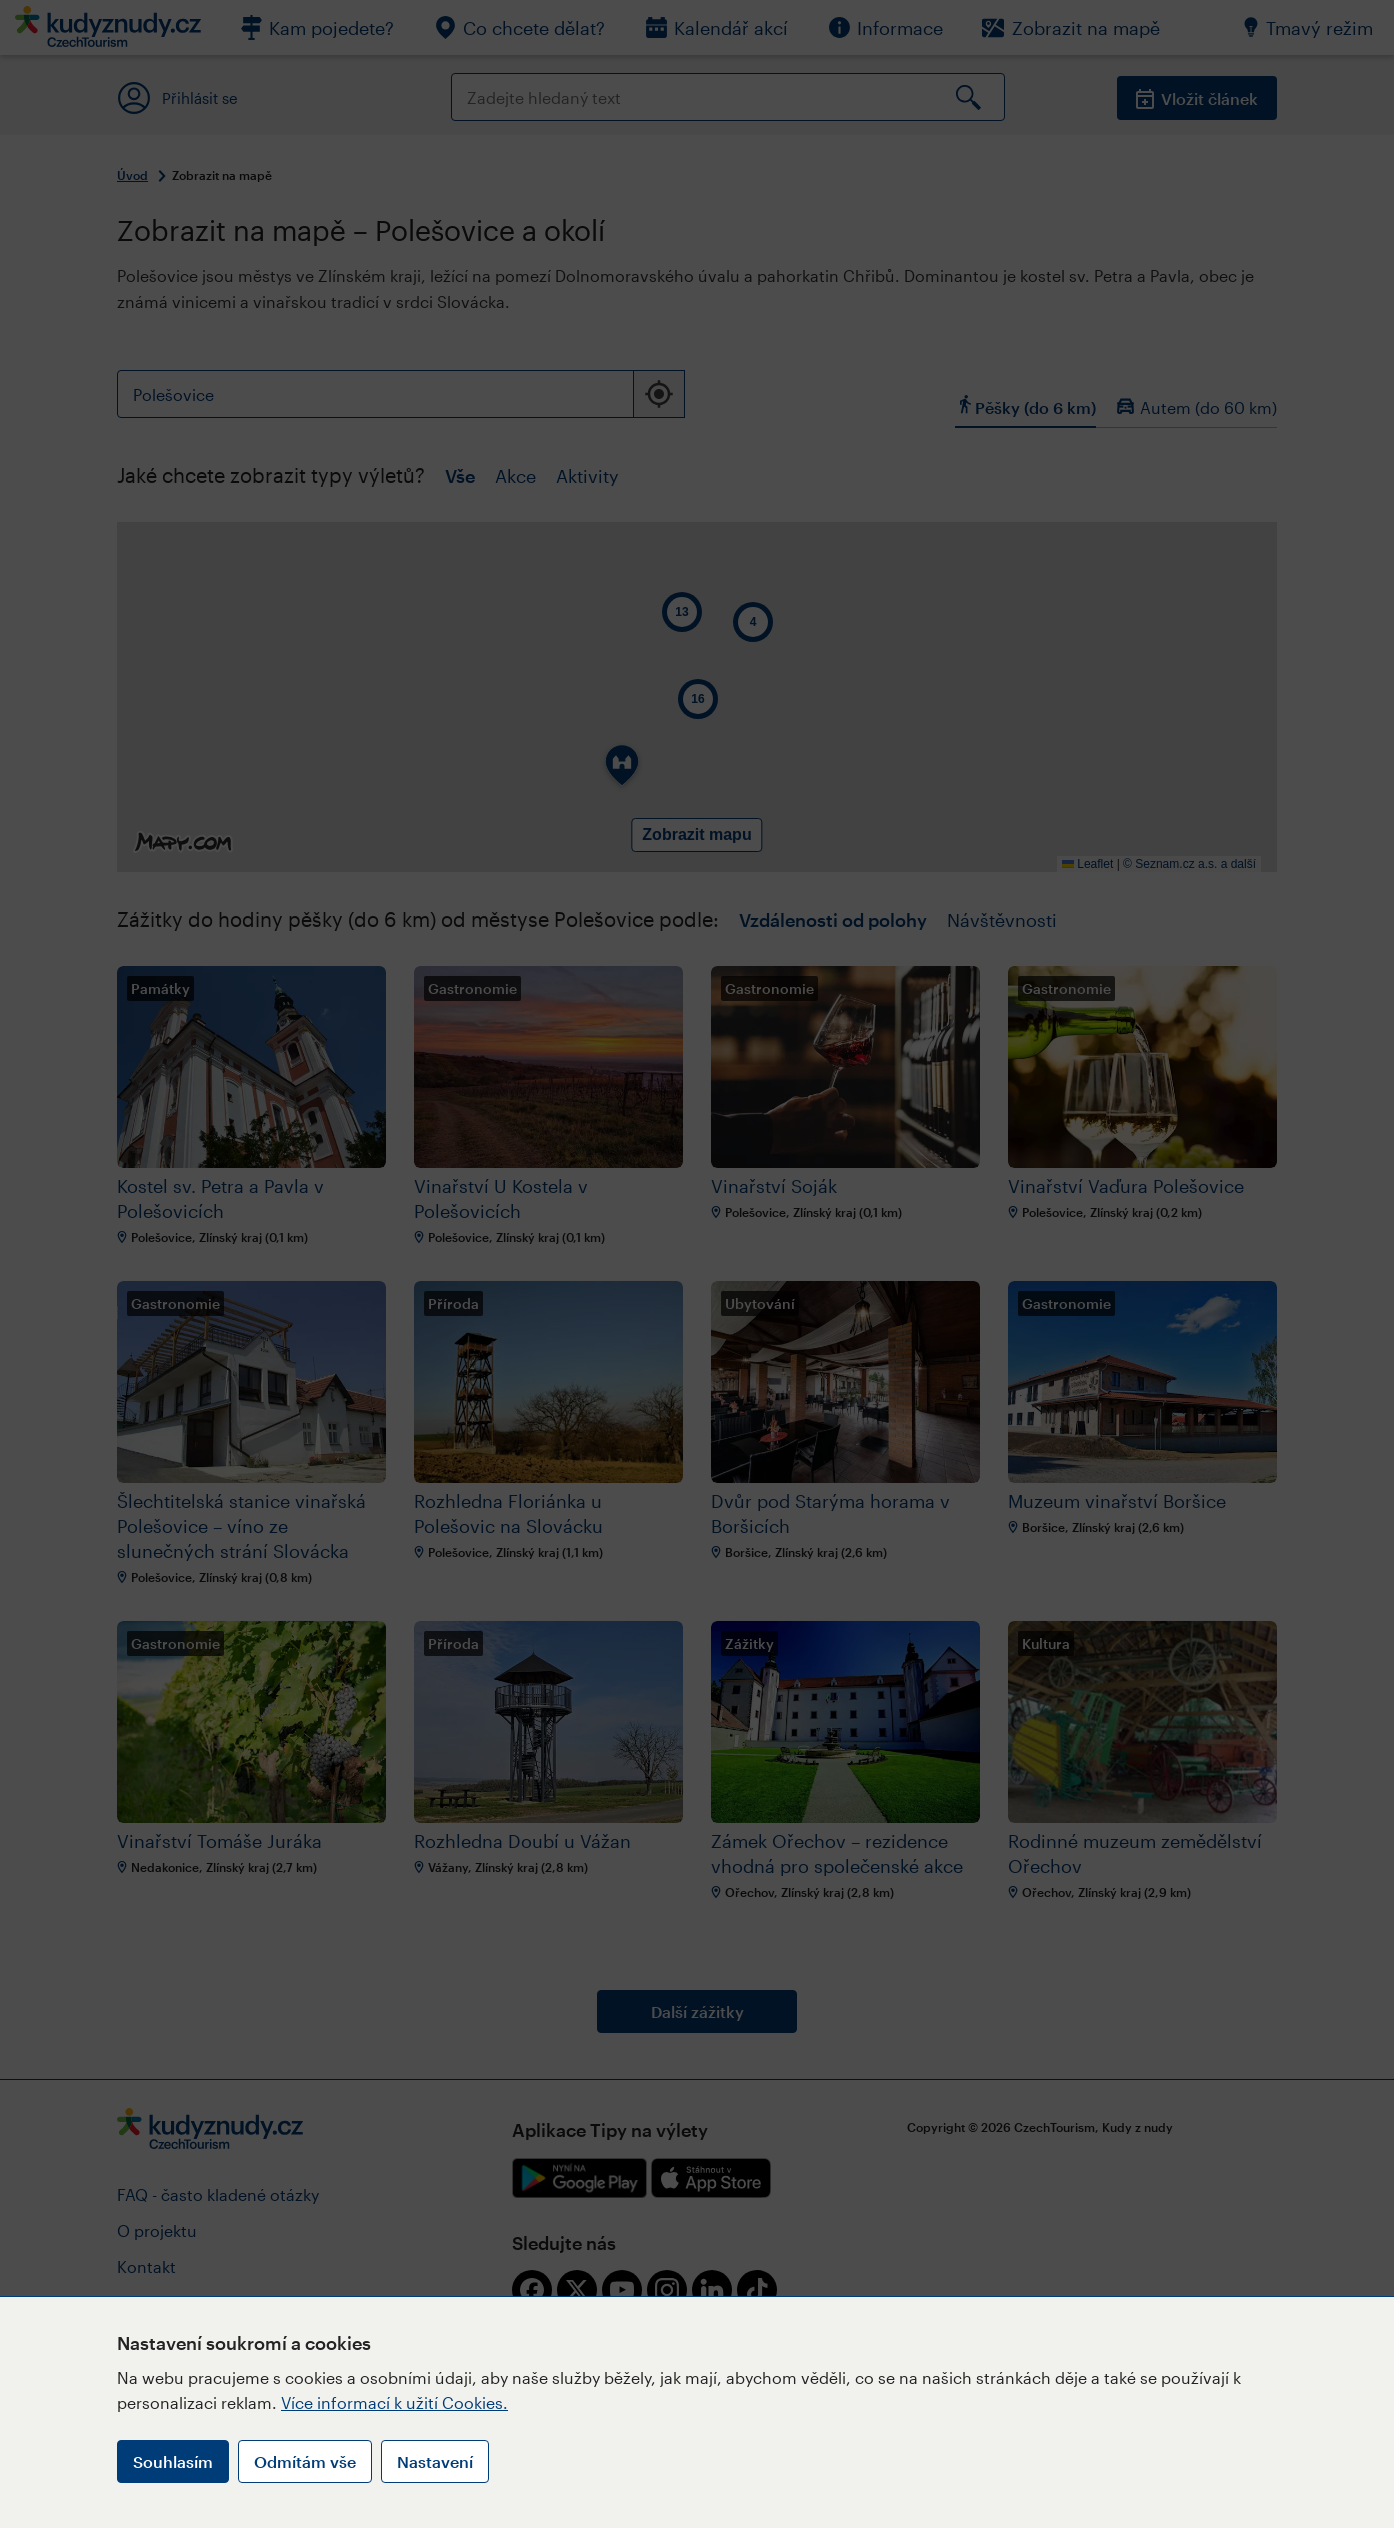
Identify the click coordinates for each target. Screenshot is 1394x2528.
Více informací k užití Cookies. (394, 2402)
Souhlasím (173, 2461)
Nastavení (435, 2461)
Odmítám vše (305, 2461)
